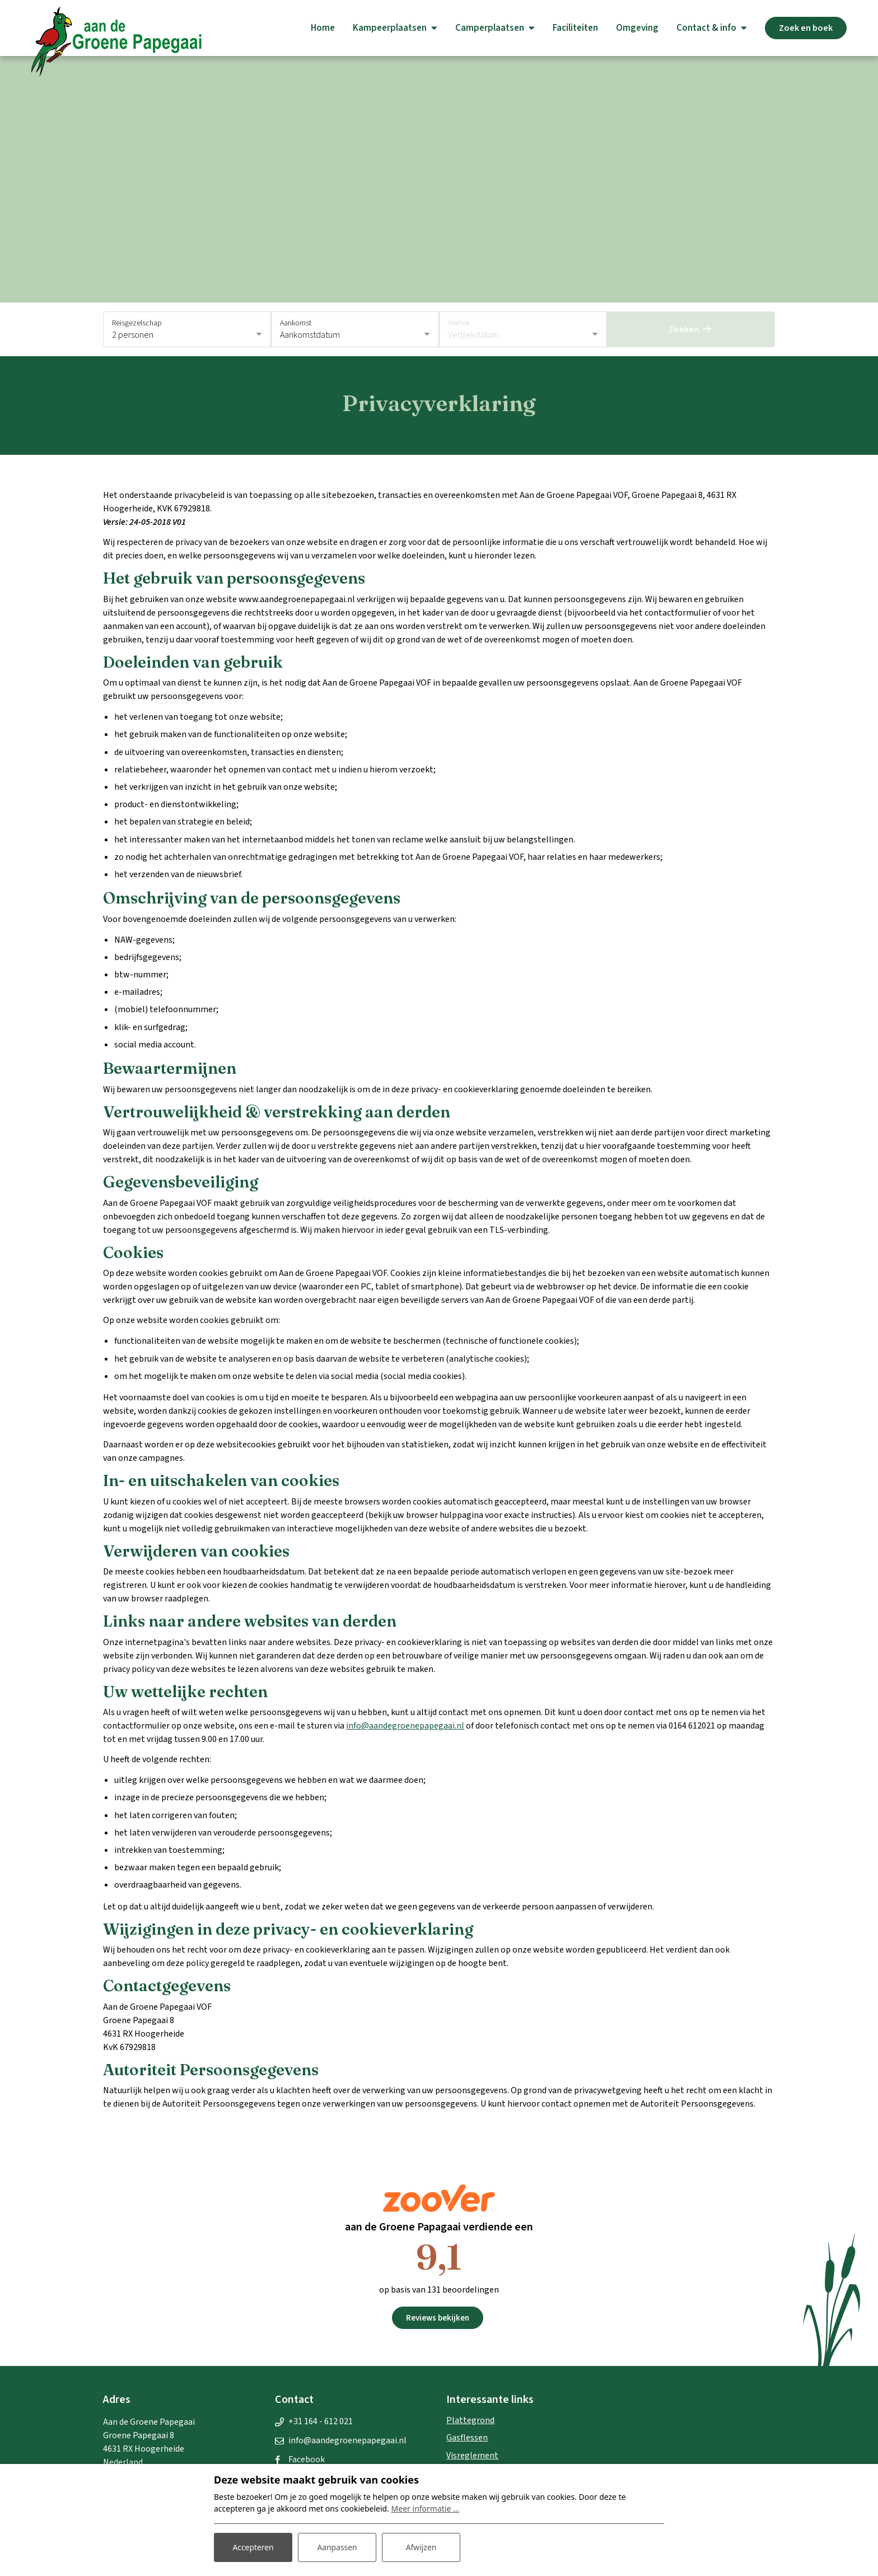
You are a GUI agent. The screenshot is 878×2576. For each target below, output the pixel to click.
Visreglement (472, 2455)
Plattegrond (470, 2420)
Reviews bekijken (437, 2318)
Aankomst (295, 323)
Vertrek (459, 323)
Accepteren (253, 2547)
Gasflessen (467, 2437)
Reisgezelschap (137, 323)
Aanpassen (337, 2547)
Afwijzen (420, 2547)
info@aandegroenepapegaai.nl (405, 1726)
